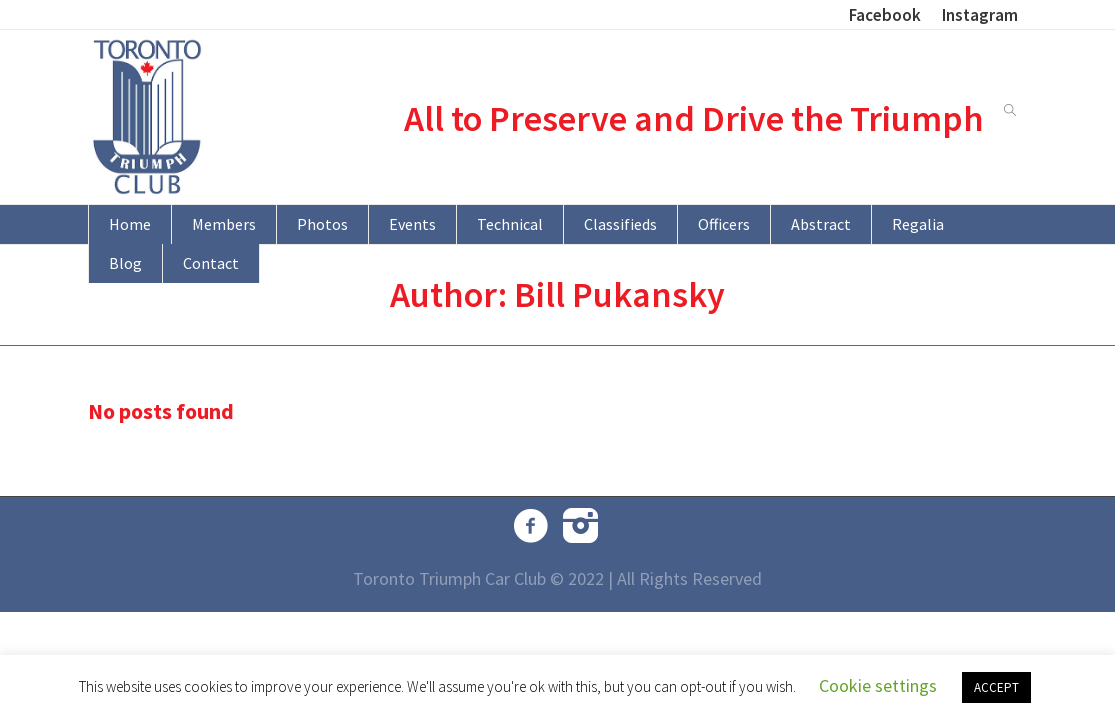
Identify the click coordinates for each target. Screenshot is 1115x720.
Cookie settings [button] (878, 685)
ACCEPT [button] (996, 687)
